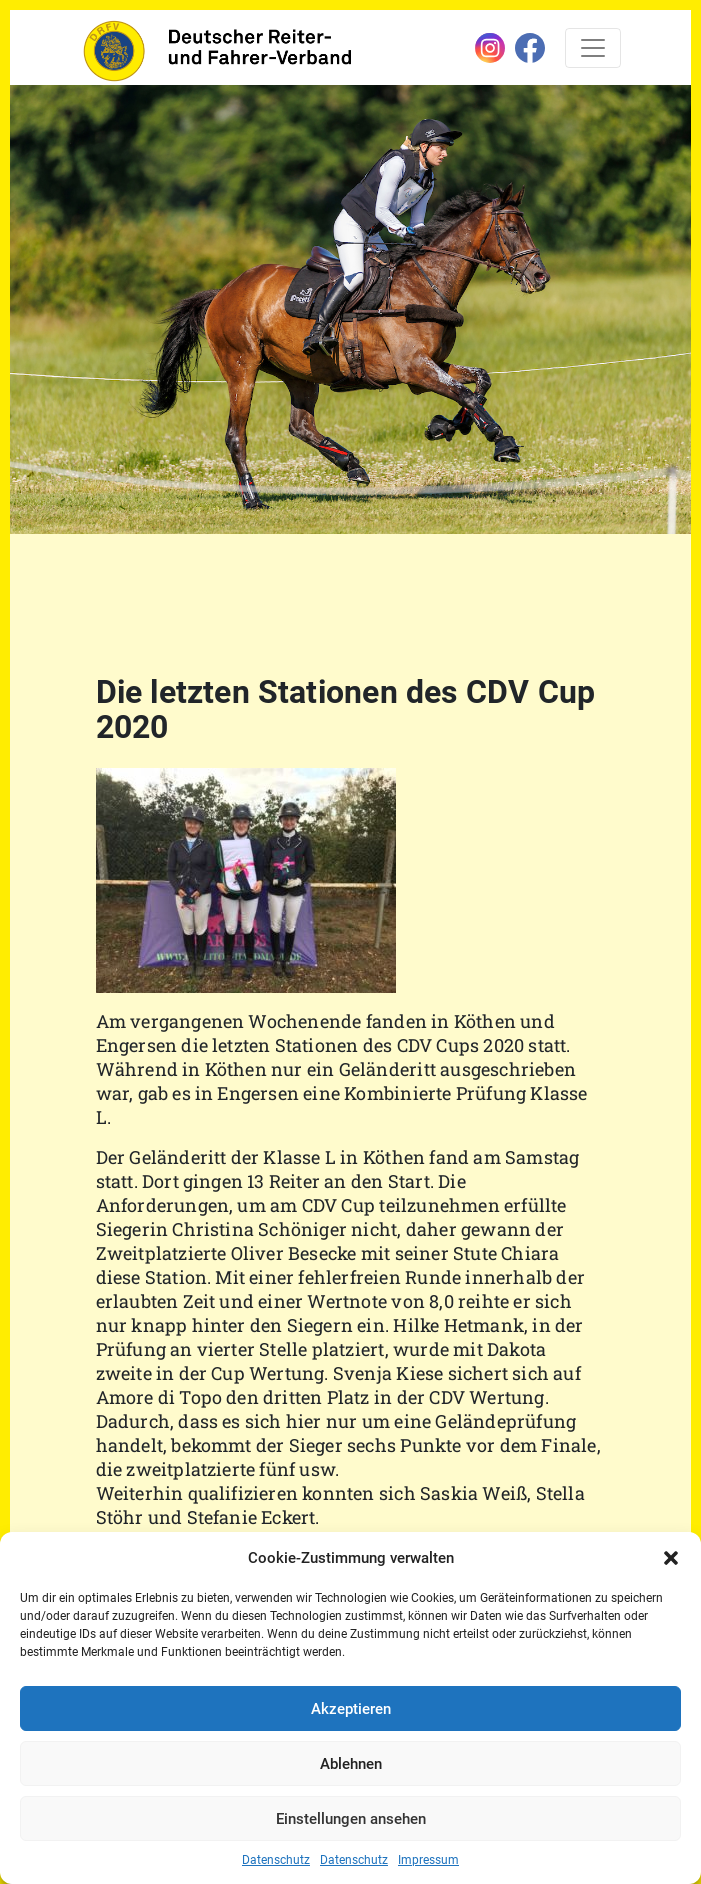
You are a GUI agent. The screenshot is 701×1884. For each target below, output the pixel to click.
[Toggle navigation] (593, 48)
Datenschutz (276, 1860)
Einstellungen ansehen (351, 1819)
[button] (671, 1558)
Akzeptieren (351, 1709)
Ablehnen (351, 1764)
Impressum (428, 1860)
